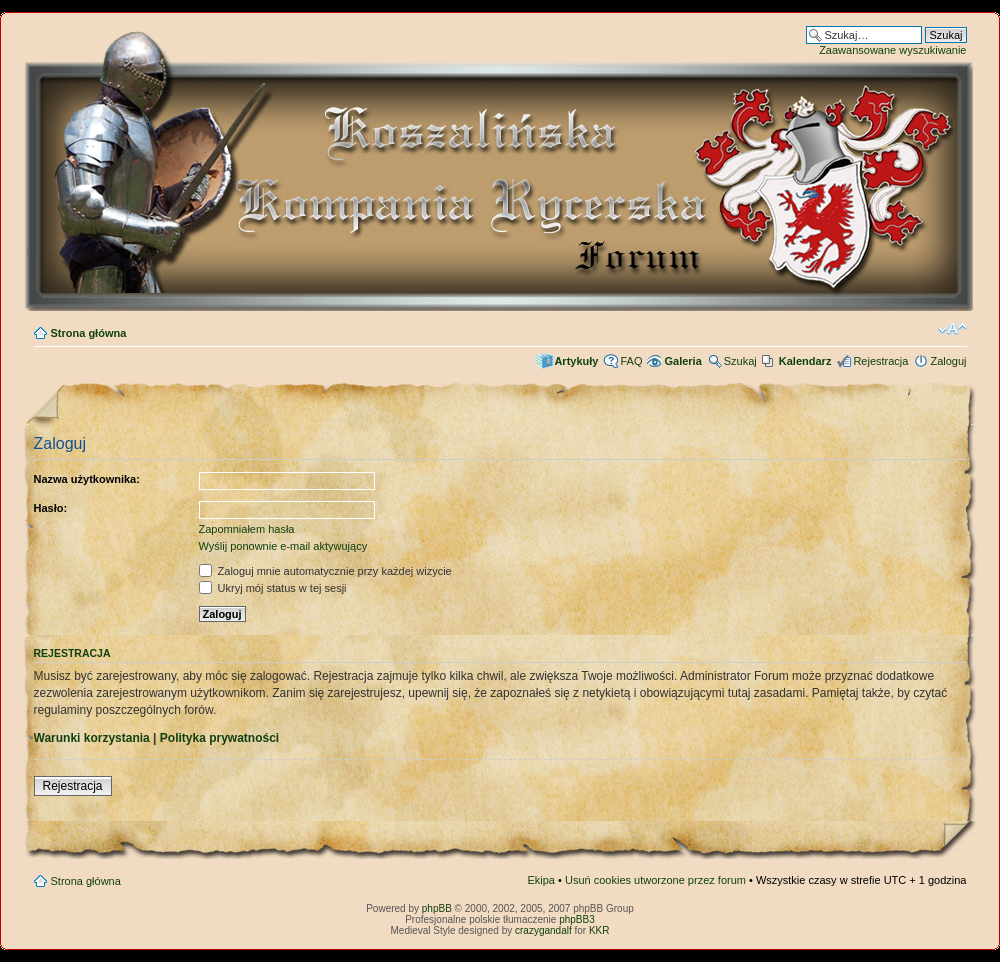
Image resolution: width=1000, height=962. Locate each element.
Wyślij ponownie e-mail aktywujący (283, 546)
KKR (599, 930)
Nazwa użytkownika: (87, 479)
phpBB (437, 908)
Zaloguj (948, 361)
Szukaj (740, 361)
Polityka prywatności (219, 738)
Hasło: (51, 508)
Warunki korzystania (92, 738)
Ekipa (541, 880)
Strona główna (89, 333)
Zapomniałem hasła (247, 529)
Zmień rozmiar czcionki (952, 329)
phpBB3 (577, 919)
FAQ (631, 361)
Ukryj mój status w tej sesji (273, 588)
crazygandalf (543, 930)
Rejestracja (880, 361)
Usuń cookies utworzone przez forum (655, 880)
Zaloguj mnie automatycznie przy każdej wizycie (325, 571)
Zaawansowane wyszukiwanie (892, 50)
